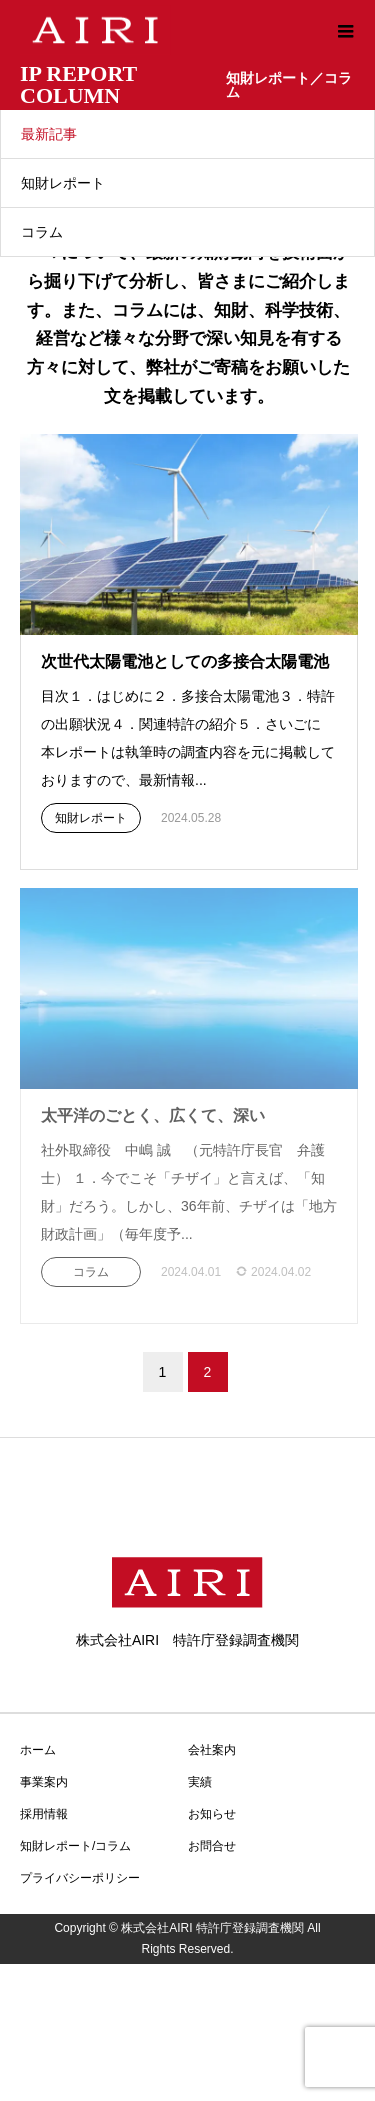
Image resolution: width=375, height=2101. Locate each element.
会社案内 (212, 1750)
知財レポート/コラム (75, 1846)
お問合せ (212, 1846)
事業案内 (44, 1782)
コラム (42, 232)
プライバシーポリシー (80, 1878)
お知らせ (212, 1814)
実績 (200, 1782)
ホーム (38, 1750)
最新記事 (49, 134)
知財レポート (63, 183)
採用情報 (44, 1814)
